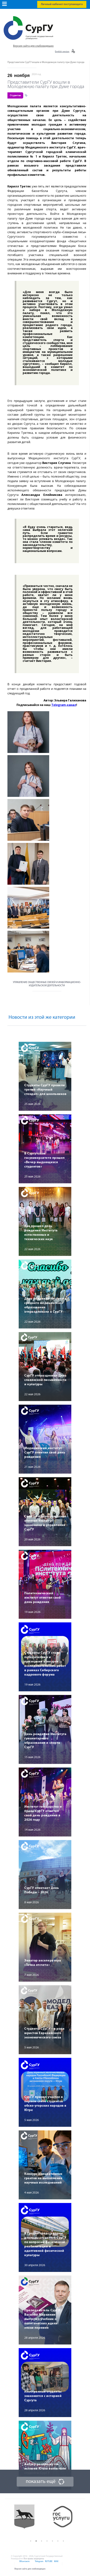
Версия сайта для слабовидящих (33, 46)
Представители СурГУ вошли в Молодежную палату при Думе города (45, 62)
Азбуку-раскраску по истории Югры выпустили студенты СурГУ (45, 2469)
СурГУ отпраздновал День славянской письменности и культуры (45, 1380)
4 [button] (47, 2541)
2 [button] (36, 2541)
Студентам (15, 95)
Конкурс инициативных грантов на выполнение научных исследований (43, 2178)
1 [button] (30, 2541)
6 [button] (58, 2541)
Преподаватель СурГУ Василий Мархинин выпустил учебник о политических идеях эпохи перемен (42, 2319)
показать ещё (41, 2481)
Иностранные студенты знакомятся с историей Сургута (43, 2396)
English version (62, 52)
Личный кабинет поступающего (62, 4)
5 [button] (52, 2541)
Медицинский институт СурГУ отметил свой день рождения (44, 1453)
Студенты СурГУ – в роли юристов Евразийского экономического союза (44, 2033)
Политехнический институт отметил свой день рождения (42, 1598)
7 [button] (63, 2541)
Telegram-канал (63, 705)
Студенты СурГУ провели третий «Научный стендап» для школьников (45, 1090)
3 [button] (41, 2541)
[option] (28, 2520)
